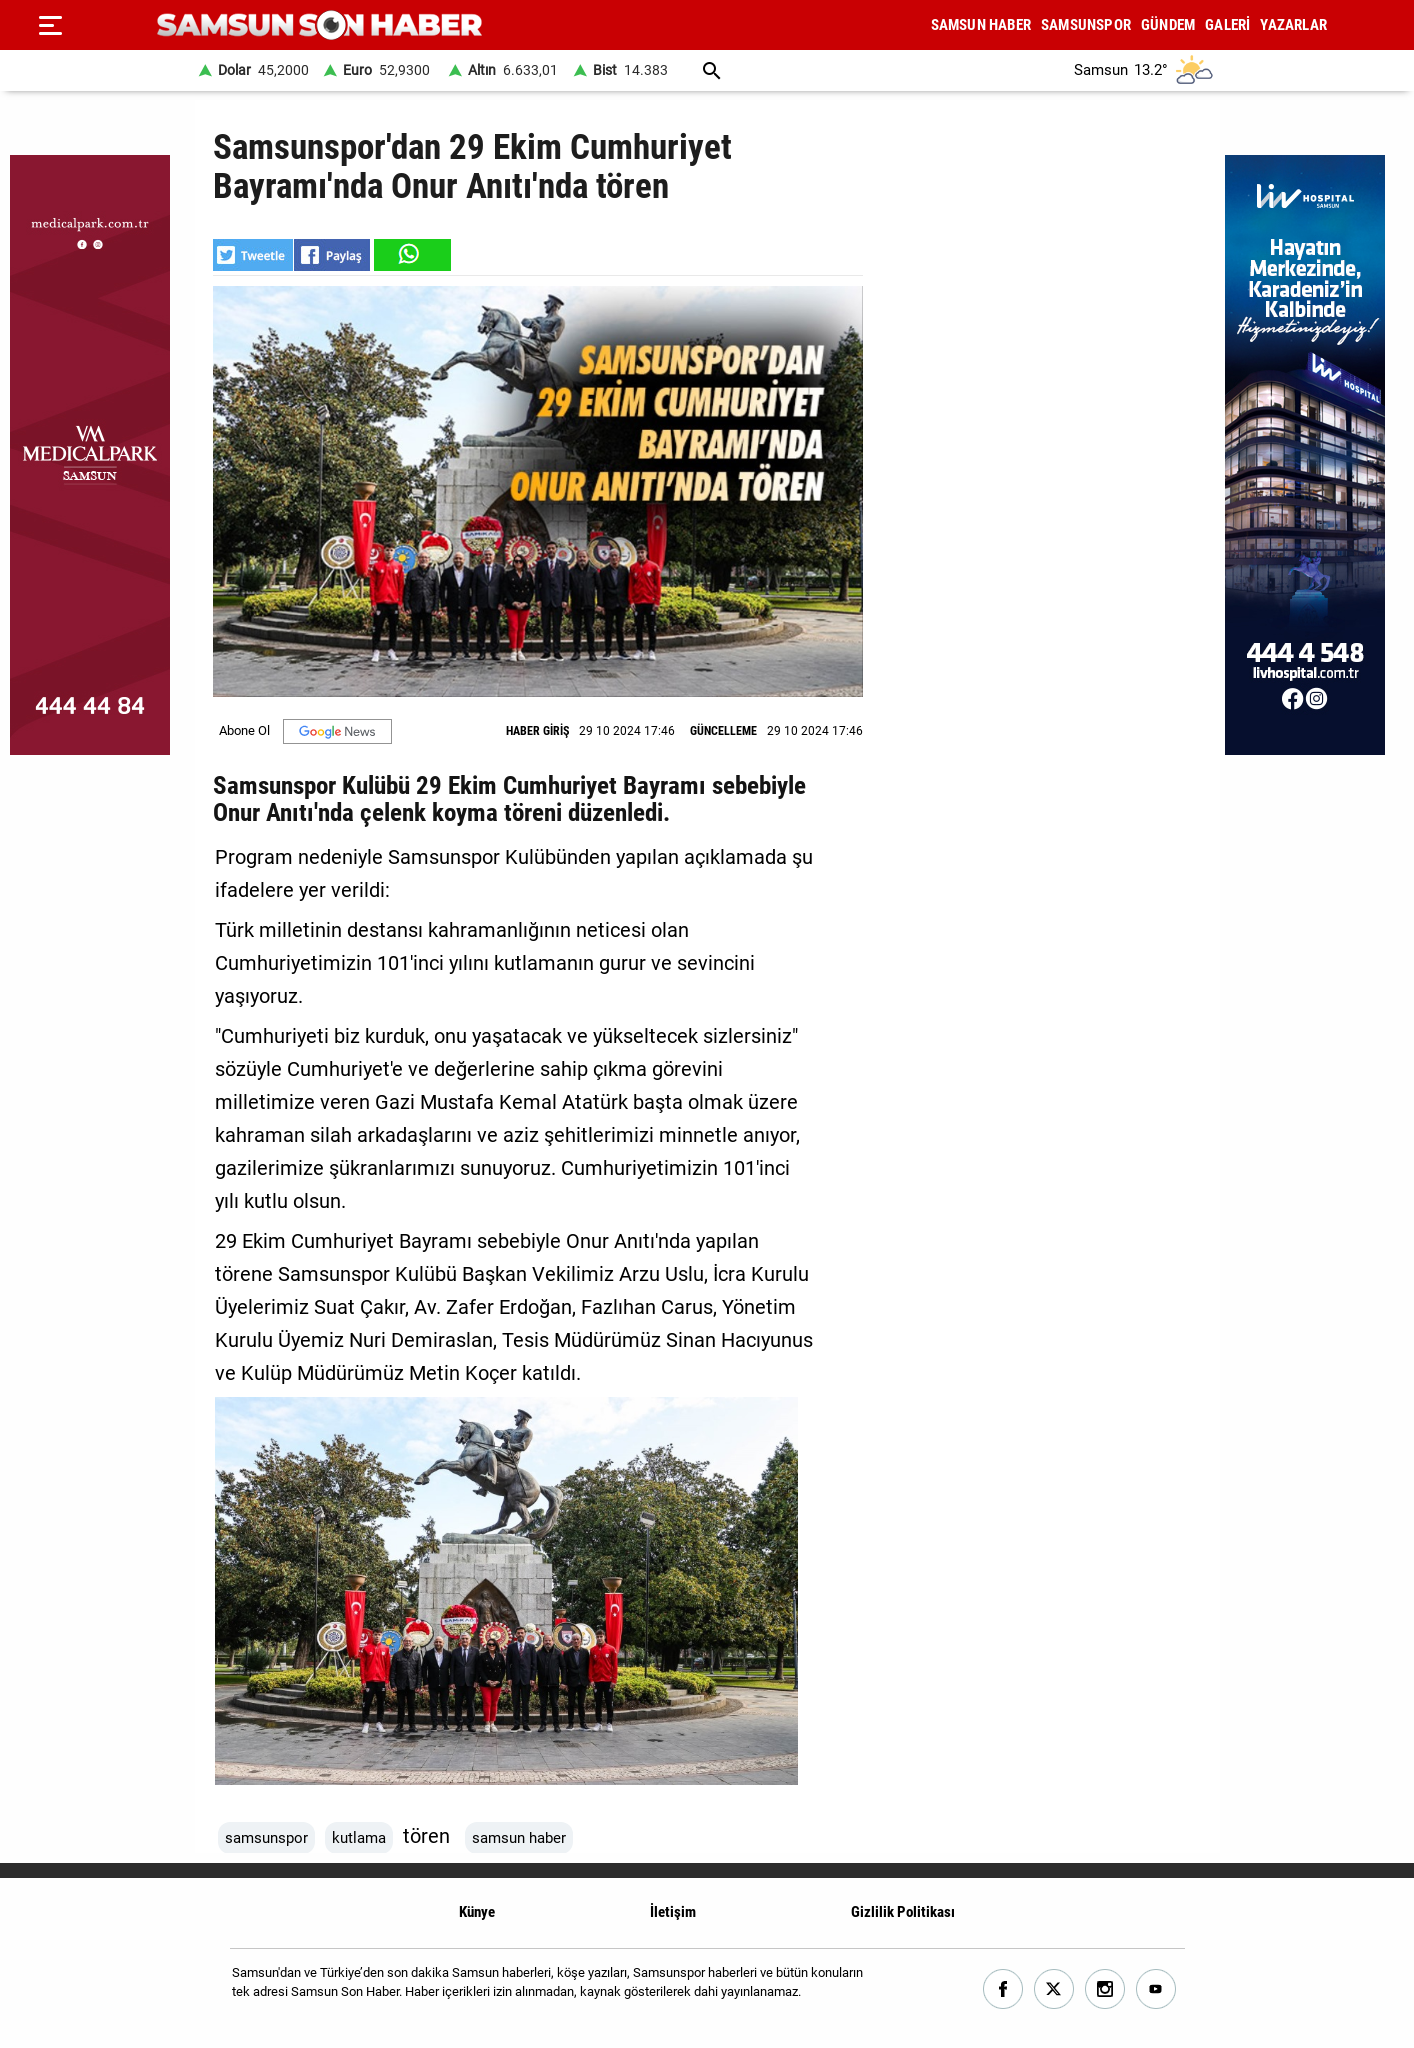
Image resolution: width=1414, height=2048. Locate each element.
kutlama (359, 1838)
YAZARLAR (1293, 25)
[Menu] (50, 25)
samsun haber (519, 1838)
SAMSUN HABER (981, 25)
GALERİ (1227, 25)
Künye (477, 1912)
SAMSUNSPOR (1086, 25)
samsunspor (266, 1838)
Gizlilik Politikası (903, 1912)
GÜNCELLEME (723, 731)
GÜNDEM (1168, 25)
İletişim (673, 1912)
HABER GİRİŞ (537, 731)
